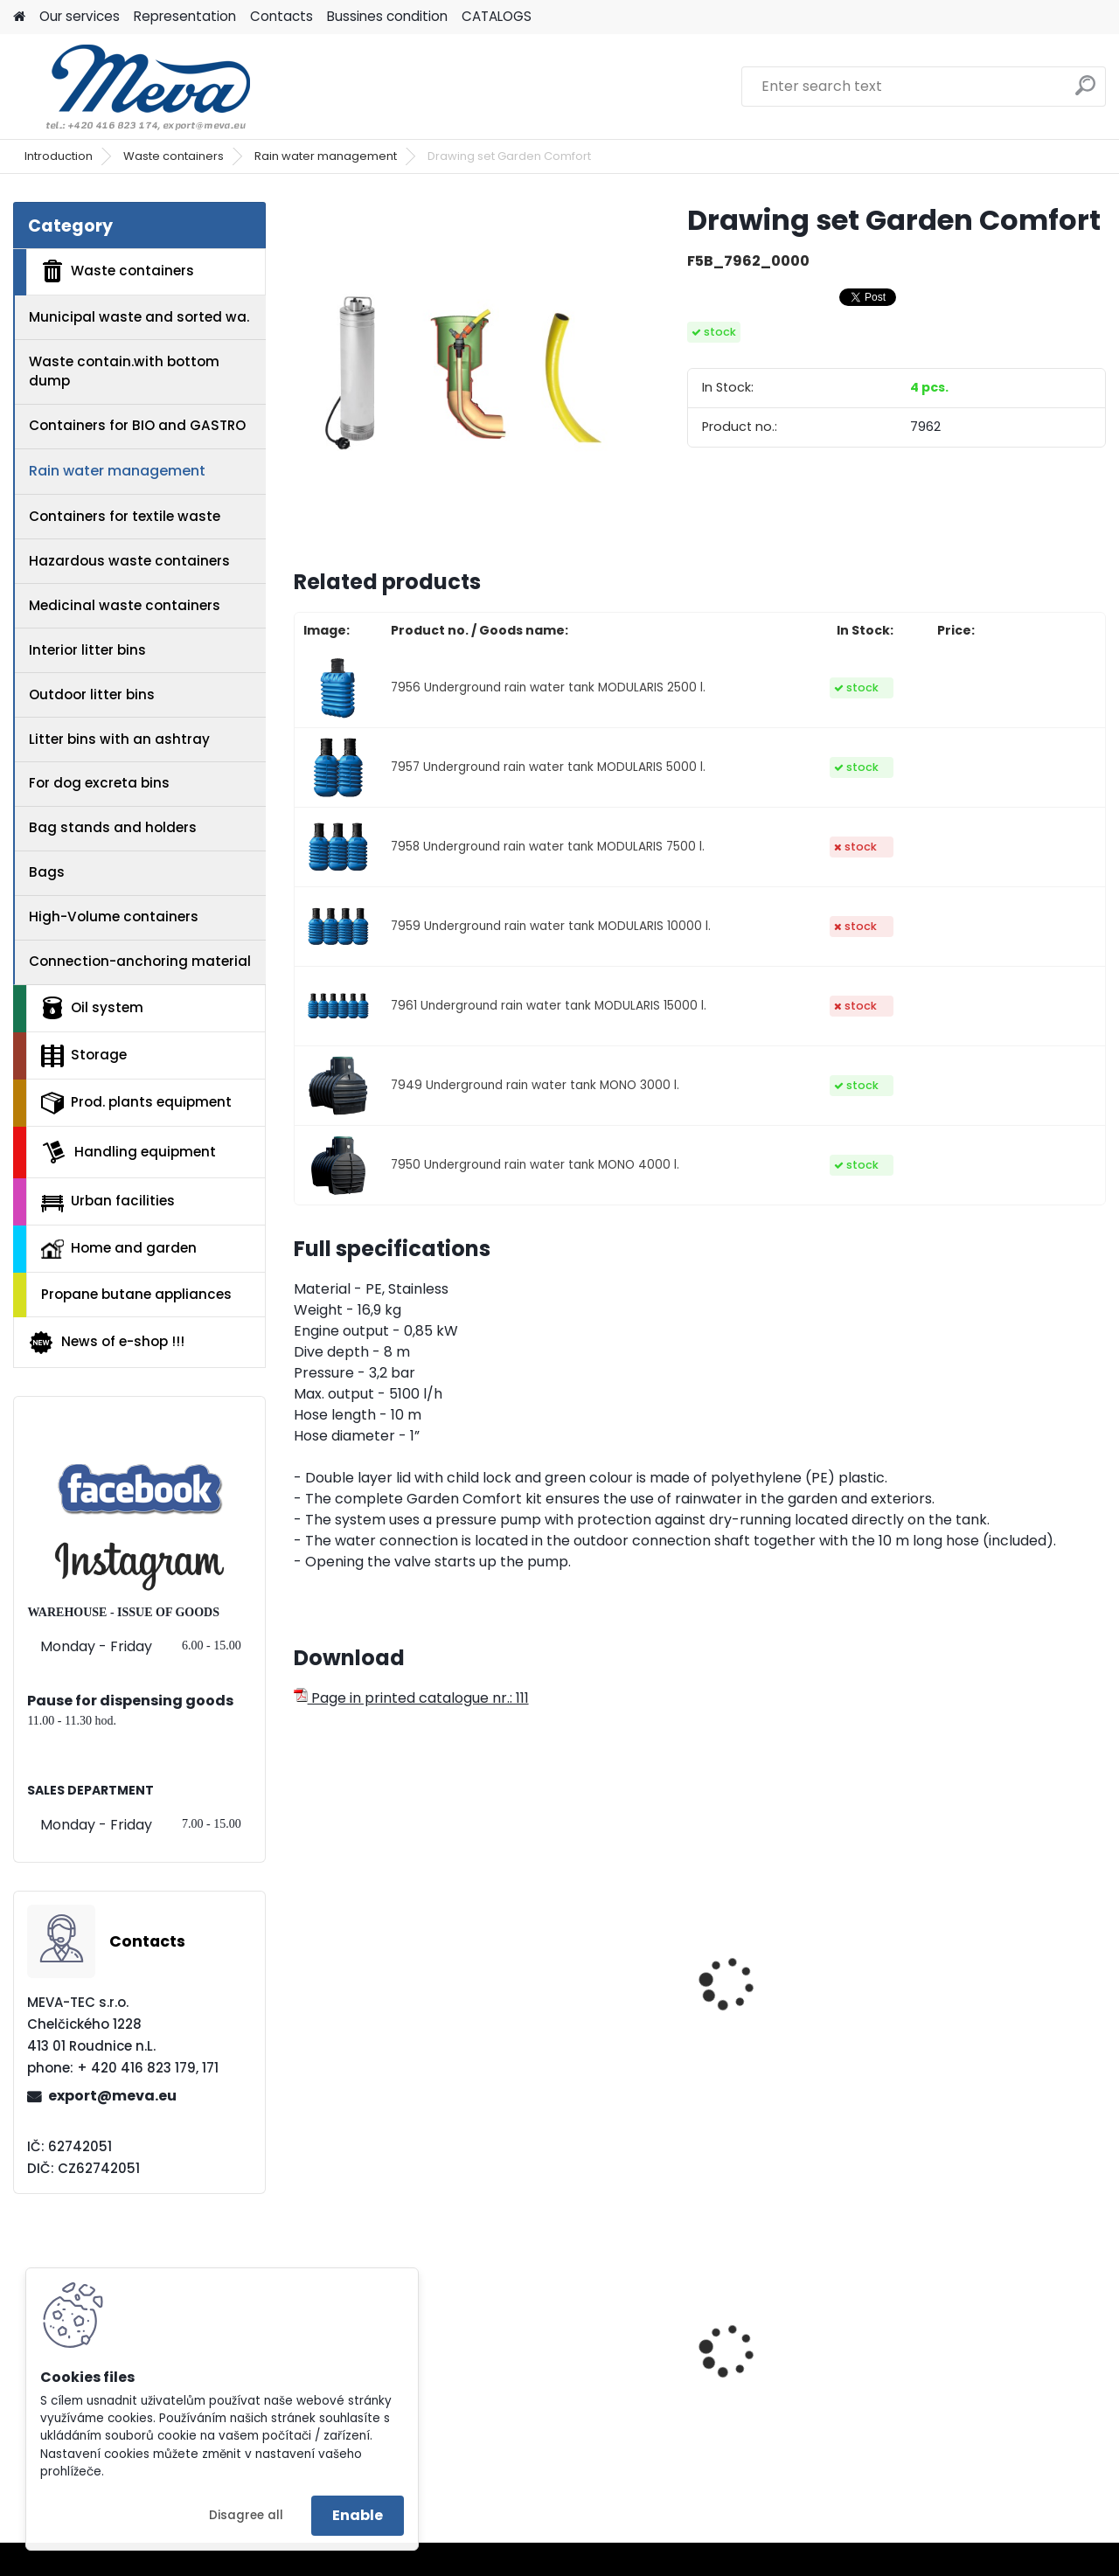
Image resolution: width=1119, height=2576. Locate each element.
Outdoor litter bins (92, 694)
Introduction (58, 156)
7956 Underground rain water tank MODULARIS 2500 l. (548, 687)
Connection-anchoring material (140, 961)
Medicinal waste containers (124, 605)
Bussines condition (387, 16)
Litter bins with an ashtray (119, 739)
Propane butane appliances (136, 1294)
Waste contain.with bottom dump (124, 371)
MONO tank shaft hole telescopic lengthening (798, 2020)
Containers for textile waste (124, 516)
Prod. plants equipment (136, 1103)
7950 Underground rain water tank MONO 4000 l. (535, 1164)
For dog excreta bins (99, 783)
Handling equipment (128, 1152)
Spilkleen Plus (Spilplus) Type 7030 (798, 2376)
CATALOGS (497, 16)
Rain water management (325, 156)
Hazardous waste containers (129, 561)
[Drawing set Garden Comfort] (462, 370)
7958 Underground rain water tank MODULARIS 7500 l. (548, 846)
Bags (47, 872)
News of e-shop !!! (106, 1343)
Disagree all (246, 2515)
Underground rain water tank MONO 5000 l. (387, 2020)
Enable (357, 2515)
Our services (79, 16)
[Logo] (133, 86)
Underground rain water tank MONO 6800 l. (595, 2020)
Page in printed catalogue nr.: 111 (411, 1698)
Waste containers (173, 156)
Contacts (281, 16)
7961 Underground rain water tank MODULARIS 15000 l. (548, 1005)
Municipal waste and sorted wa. (139, 317)
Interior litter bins (87, 650)
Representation (185, 16)
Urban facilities (108, 1201)
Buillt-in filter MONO (992, 2012)
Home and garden (119, 1248)
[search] (1085, 92)
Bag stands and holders (113, 827)
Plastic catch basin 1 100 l (1008, 2376)
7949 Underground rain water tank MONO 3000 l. (535, 1085)
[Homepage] (19, 17)
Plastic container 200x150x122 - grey (575, 2376)
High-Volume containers (113, 916)
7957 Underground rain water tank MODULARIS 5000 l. (548, 767)
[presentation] (300, 1964)
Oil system (92, 1007)
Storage (84, 1056)
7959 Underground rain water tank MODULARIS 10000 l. (551, 926)
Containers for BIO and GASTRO (137, 425)
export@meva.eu (112, 2096)
